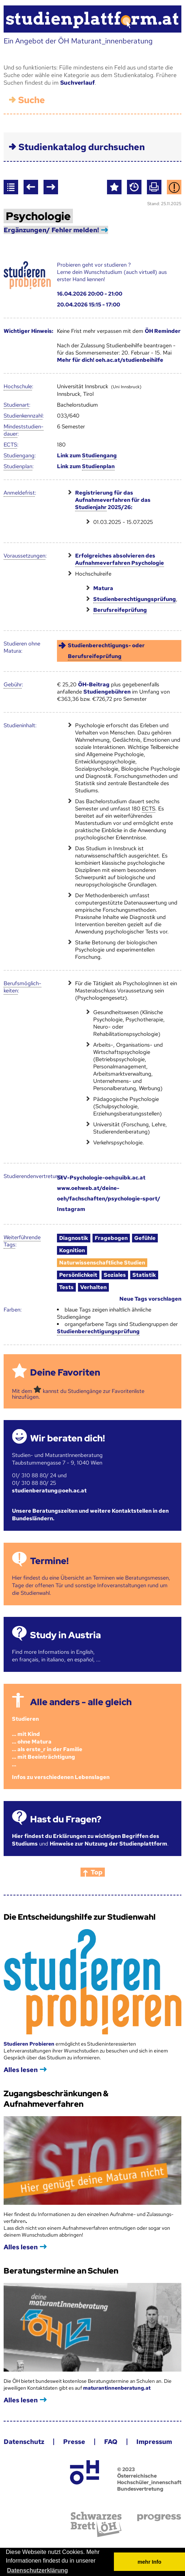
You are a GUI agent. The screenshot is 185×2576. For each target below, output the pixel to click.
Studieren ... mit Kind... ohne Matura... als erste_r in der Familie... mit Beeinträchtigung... (47, 1741)
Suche (31, 100)
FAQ (111, 2441)
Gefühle (145, 1238)
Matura (103, 588)
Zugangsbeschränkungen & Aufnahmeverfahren (56, 2098)
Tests (66, 1287)
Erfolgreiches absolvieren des (119, 559)
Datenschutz (24, 2441)
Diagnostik (73, 1238)
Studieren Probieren (30, 2044)
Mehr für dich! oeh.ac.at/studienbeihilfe (110, 360)
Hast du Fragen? (65, 1819)
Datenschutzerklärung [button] (37, 2570)
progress (159, 2517)
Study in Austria (65, 1635)
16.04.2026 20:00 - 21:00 (89, 293)
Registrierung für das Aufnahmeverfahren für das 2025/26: (113, 500)
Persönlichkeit (78, 1275)
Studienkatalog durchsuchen (81, 147)
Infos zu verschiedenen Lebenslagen (61, 1777)
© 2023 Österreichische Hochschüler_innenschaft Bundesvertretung (149, 2479)
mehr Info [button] (149, 2562)
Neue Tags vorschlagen (150, 1298)
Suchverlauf (77, 82)
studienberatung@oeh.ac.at (49, 1490)
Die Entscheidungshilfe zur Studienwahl (80, 1917)
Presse (74, 2441)
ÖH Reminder (163, 331)
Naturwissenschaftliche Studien (102, 1262)
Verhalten (93, 1287)
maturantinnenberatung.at (117, 2388)
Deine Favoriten (65, 1372)
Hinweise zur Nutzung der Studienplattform (108, 1843)
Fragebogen (111, 1238)
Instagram (71, 1209)
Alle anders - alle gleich (81, 1702)
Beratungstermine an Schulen (61, 2271)
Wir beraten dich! (67, 1438)
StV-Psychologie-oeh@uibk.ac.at (101, 1177)
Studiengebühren (107, 691)
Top (97, 1872)
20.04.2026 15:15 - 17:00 (88, 304)
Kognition (72, 1250)
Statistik (144, 1275)
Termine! (49, 1561)
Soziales (115, 1275)
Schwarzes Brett (96, 2524)
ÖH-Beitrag (94, 684)
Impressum (154, 2441)
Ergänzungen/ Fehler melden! (51, 230)
